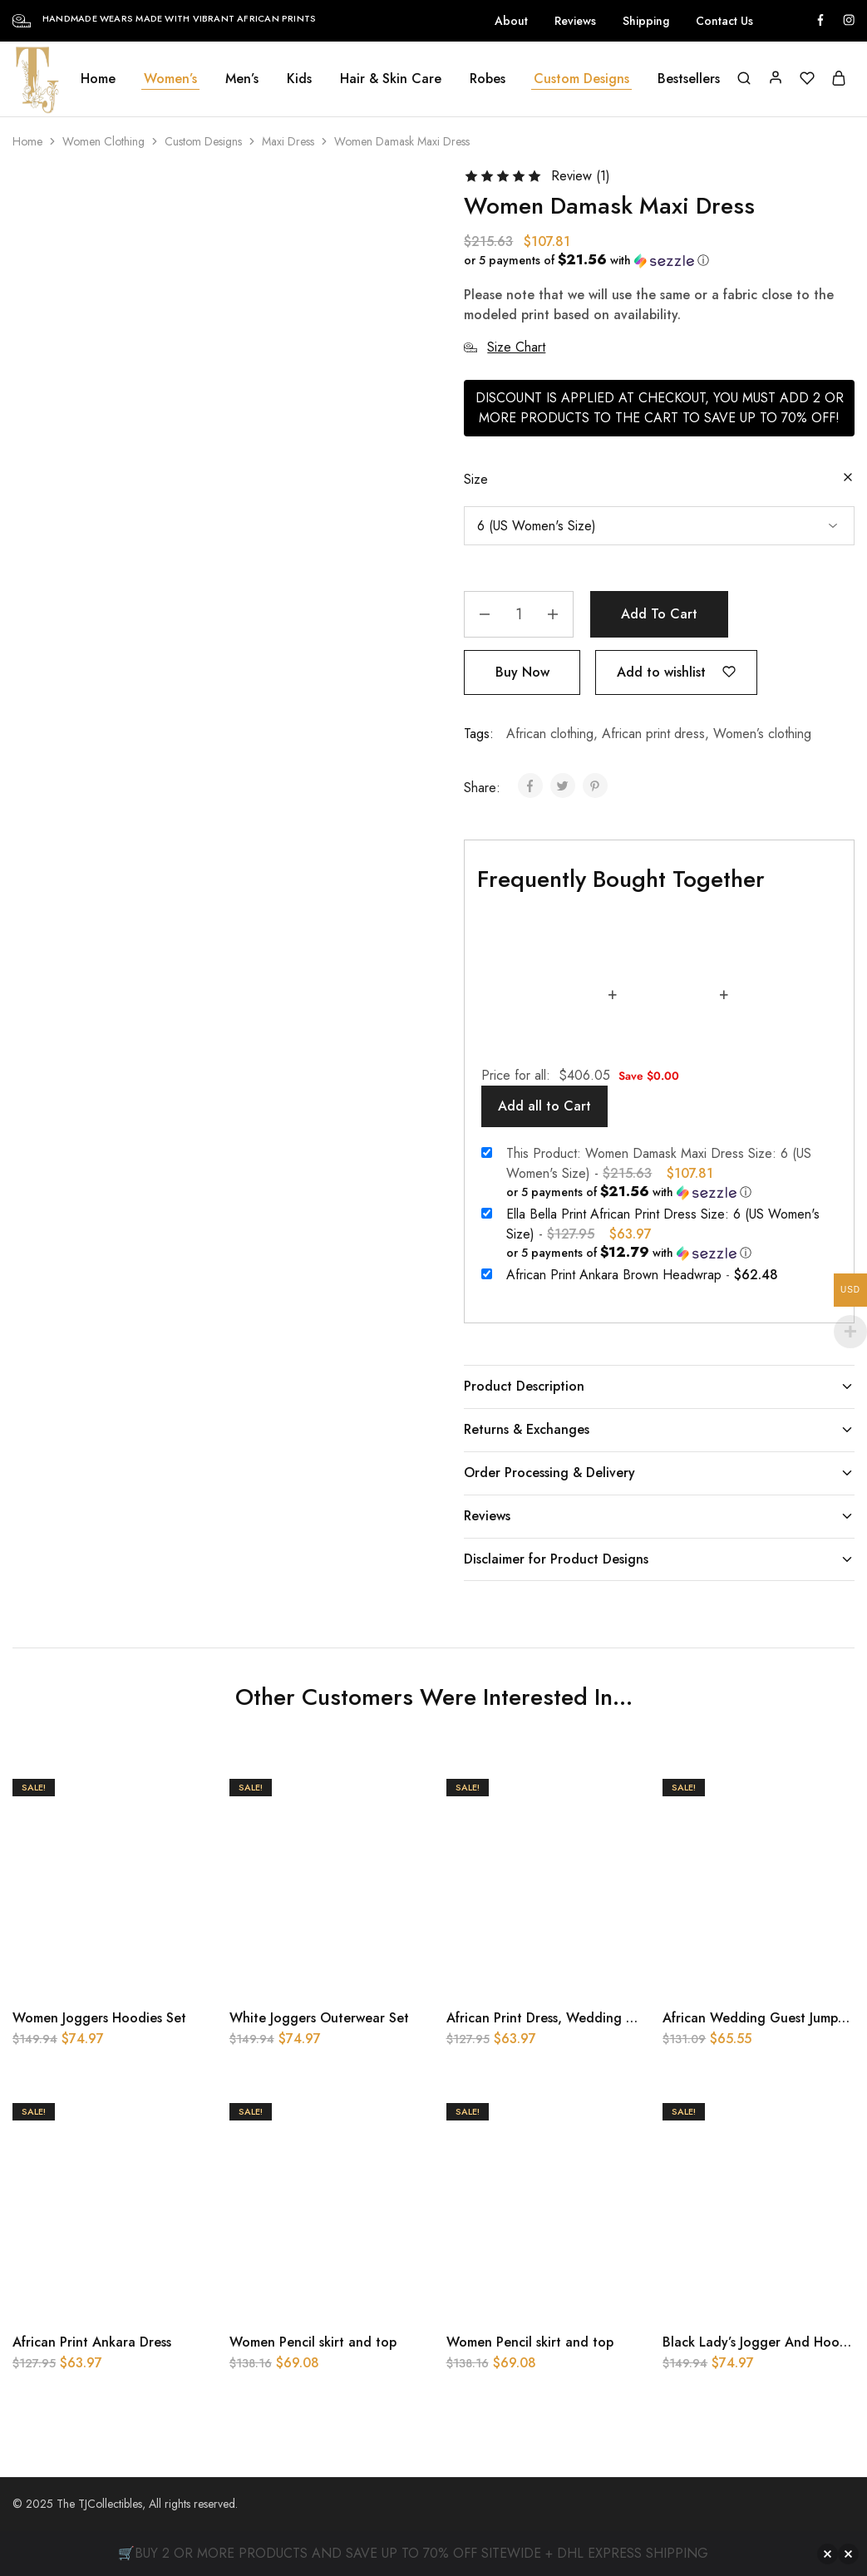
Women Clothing (103, 141)
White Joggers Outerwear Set (319, 2017)
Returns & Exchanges (659, 1429)
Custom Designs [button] (581, 79)
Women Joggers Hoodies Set (99, 2017)
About (511, 21)
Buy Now (522, 672)
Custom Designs (203, 141)
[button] (652, 260)
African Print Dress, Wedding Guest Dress (571, 2017)
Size (476, 479)
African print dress (653, 733)
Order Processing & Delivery (659, 1472)
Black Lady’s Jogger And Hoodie (761, 2342)
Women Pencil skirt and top (313, 2342)
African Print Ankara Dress (91, 2342)
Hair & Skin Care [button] (390, 79)
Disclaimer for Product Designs (659, 1559)
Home (98, 79)
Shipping (646, 21)
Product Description (659, 1386)
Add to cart (659, 613)
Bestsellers (689, 79)
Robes (487, 79)
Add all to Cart (544, 1106)
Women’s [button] (170, 79)
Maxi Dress (288, 141)
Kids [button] (299, 79)
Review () (580, 175)
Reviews (575, 21)
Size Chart (504, 347)
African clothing (550, 733)
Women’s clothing (762, 733)
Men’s (242, 79)
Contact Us (724, 21)
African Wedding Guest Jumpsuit (761, 2017)
